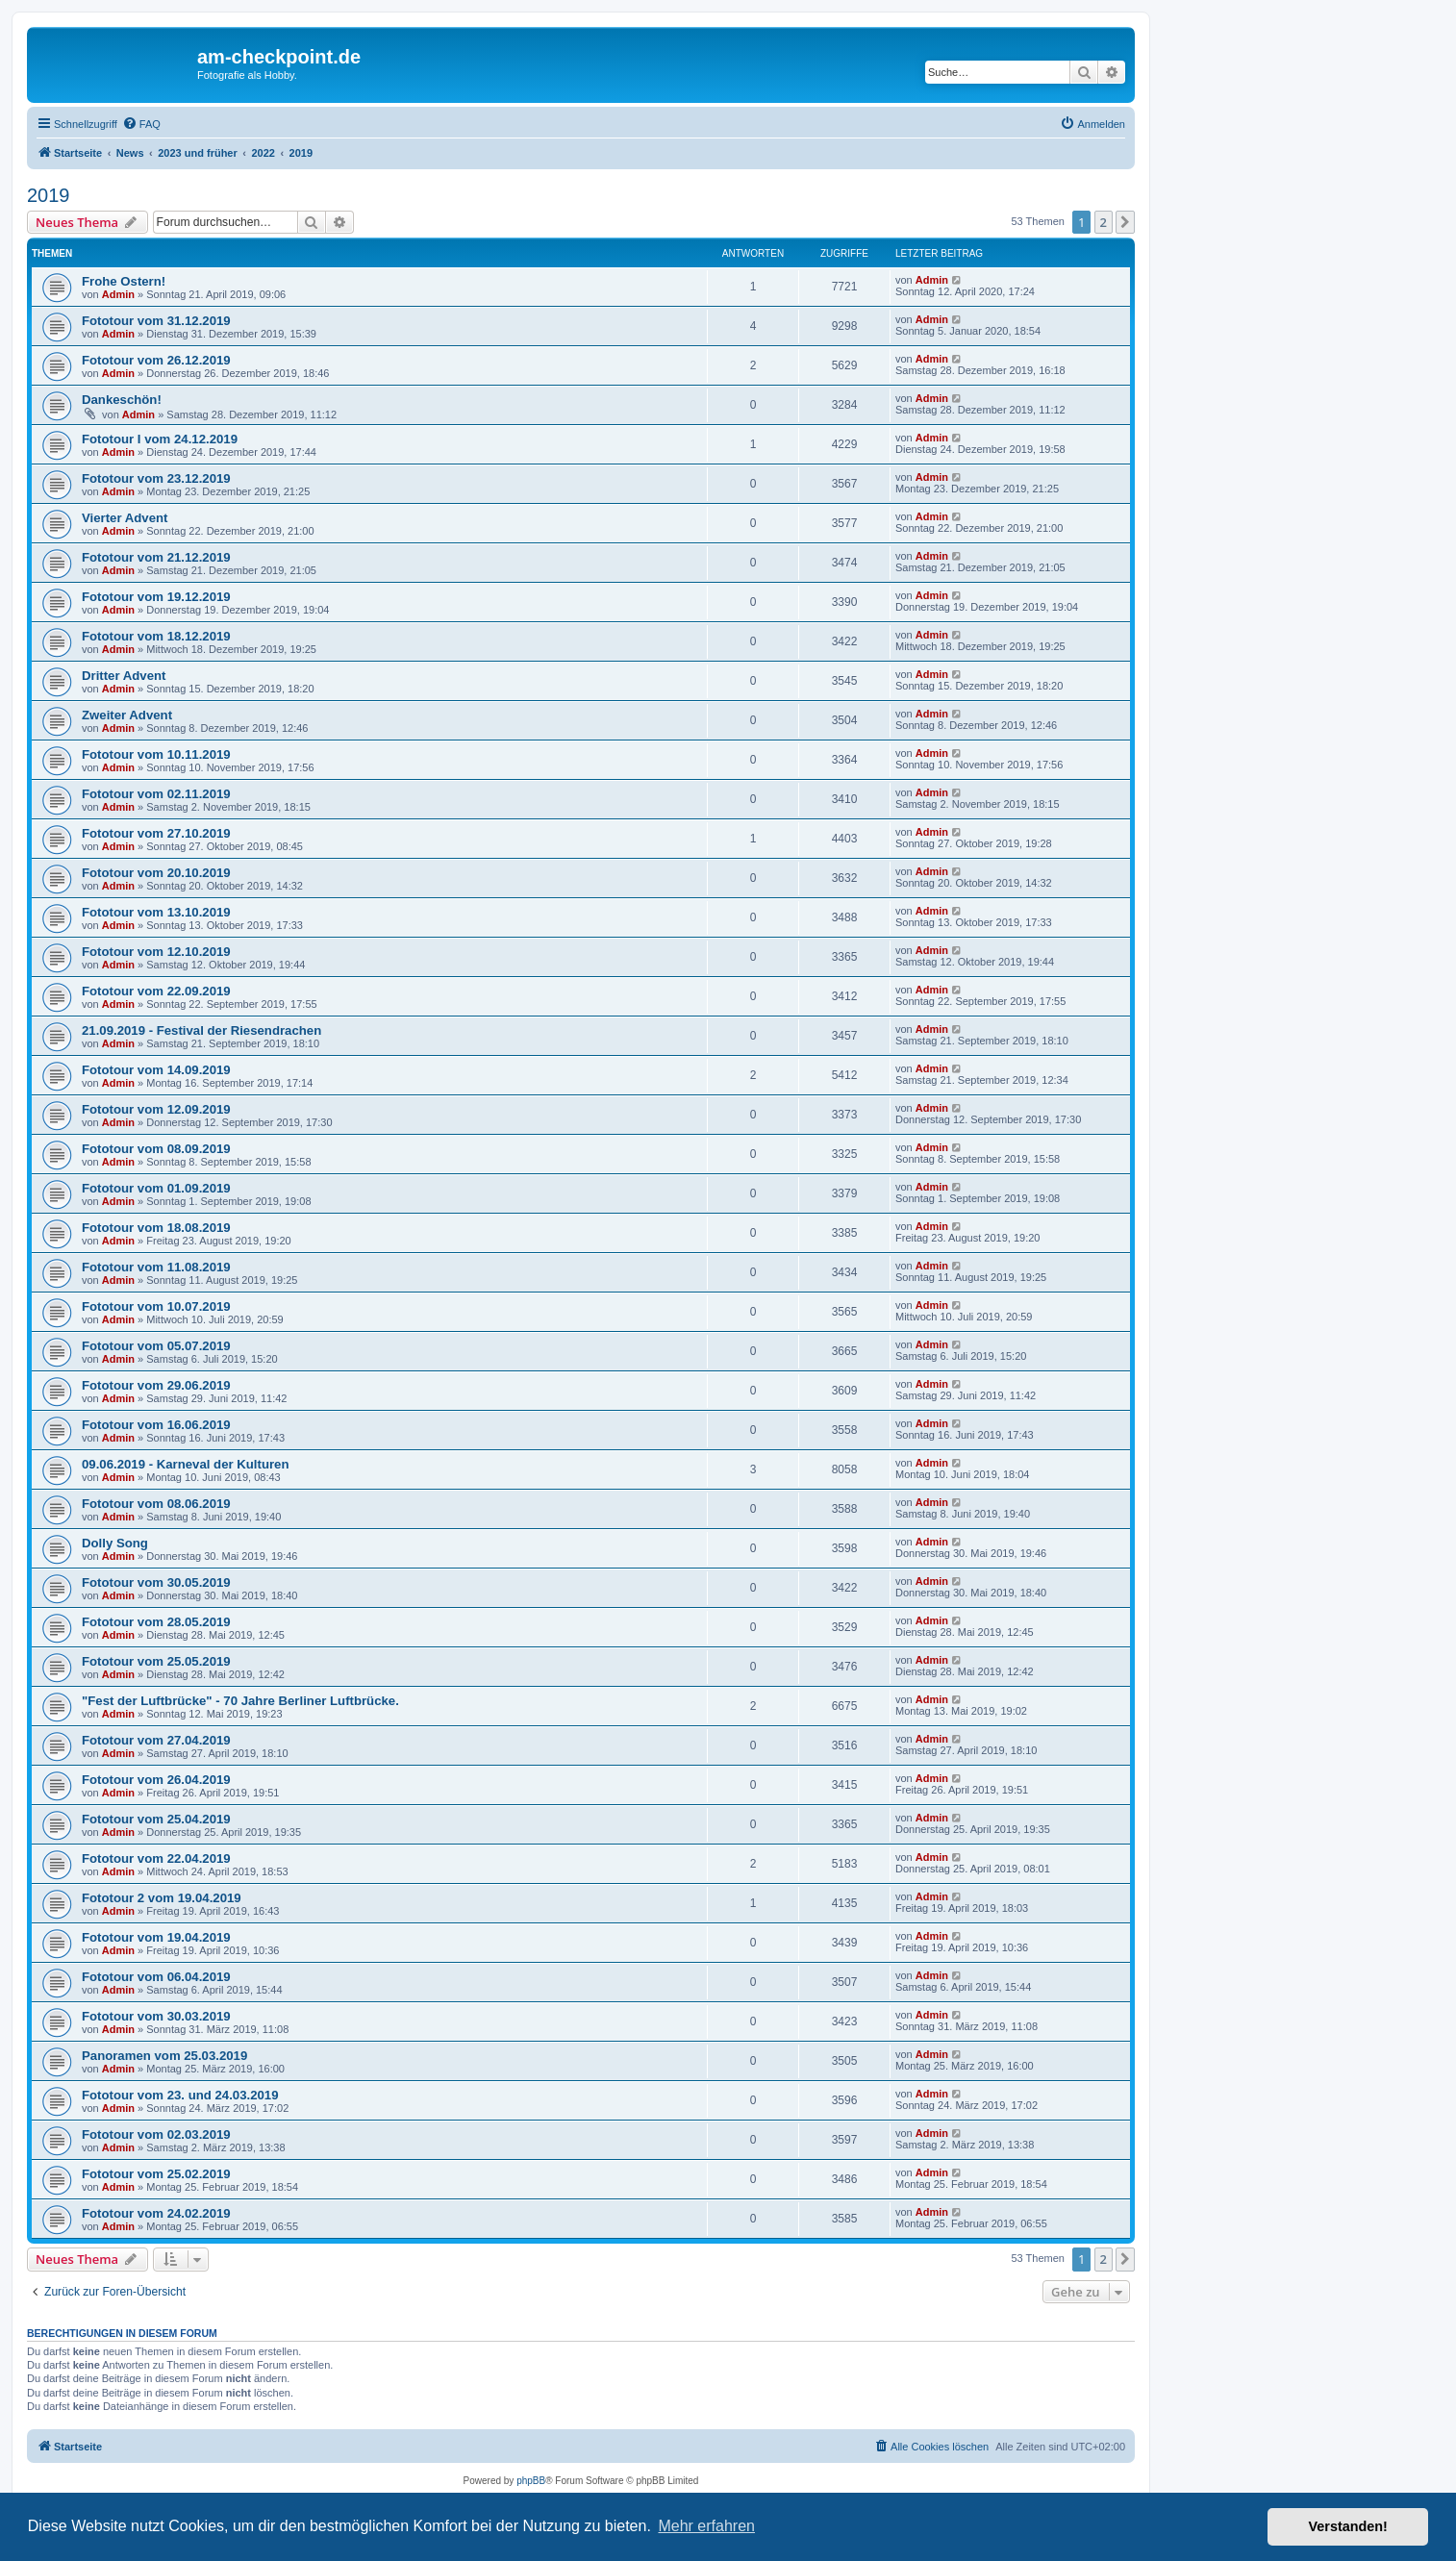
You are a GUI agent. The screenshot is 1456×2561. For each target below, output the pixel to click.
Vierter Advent (124, 518)
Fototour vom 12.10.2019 (156, 951)
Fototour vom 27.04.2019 (156, 1740)
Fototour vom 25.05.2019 (156, 1661)
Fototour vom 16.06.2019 (156, 1425)
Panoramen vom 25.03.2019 (164, 2055)
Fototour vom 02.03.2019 (156, 2134)
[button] (1125, 222)
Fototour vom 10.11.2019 (156, 754)
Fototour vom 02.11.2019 (156, 794)
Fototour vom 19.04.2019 (156, 1937)
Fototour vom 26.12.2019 (156, 360)
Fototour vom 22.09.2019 (156, 991)
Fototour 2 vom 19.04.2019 (161, 1898)
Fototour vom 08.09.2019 (156, 1149)
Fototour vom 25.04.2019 (156, 1819)
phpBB (530, 2480)
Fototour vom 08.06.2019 (156, 1503)
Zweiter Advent (127, 715)
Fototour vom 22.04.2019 (156, 1858)
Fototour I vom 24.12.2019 (160, 439)
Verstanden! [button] (1348, 2526)
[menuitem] (141, 124)
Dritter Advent (123, 675)
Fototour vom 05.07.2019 (156, 1346)
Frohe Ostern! (123, 281)
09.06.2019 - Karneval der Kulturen (185, 1464)
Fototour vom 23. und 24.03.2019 (180, 2095)
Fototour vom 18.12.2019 (156, 636)
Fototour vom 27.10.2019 (156, 833)
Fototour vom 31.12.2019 (156, 321)
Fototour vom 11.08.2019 (156, 1267)
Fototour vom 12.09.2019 (156, 1109)
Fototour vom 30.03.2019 (156, 2016)
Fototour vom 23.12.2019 (156, 478)
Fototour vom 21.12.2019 (156, 557)
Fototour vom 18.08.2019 (156, 1227)
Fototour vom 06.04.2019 (156, 1977)
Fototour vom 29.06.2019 (156, 1385)
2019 (48, 195)
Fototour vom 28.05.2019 (156, 1622)
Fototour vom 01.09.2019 (156, 1188)
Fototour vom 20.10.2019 (156, 873)
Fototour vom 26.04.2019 (156, 1779)
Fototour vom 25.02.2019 (156, 2174)
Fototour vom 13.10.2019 (156, 912)
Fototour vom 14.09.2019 (156, 1070)
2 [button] (1103, 222)
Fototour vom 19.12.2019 (156, 597)
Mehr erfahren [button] (706, 2526)
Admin (118, 294)
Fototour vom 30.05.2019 (156, 1582)
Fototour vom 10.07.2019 (156, 1306)
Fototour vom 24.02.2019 (156, 2213)
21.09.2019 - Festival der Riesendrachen (201, 1030)
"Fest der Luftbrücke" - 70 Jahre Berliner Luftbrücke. (240, 1701)
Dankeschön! (122, 399)
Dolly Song (115, 1543)
